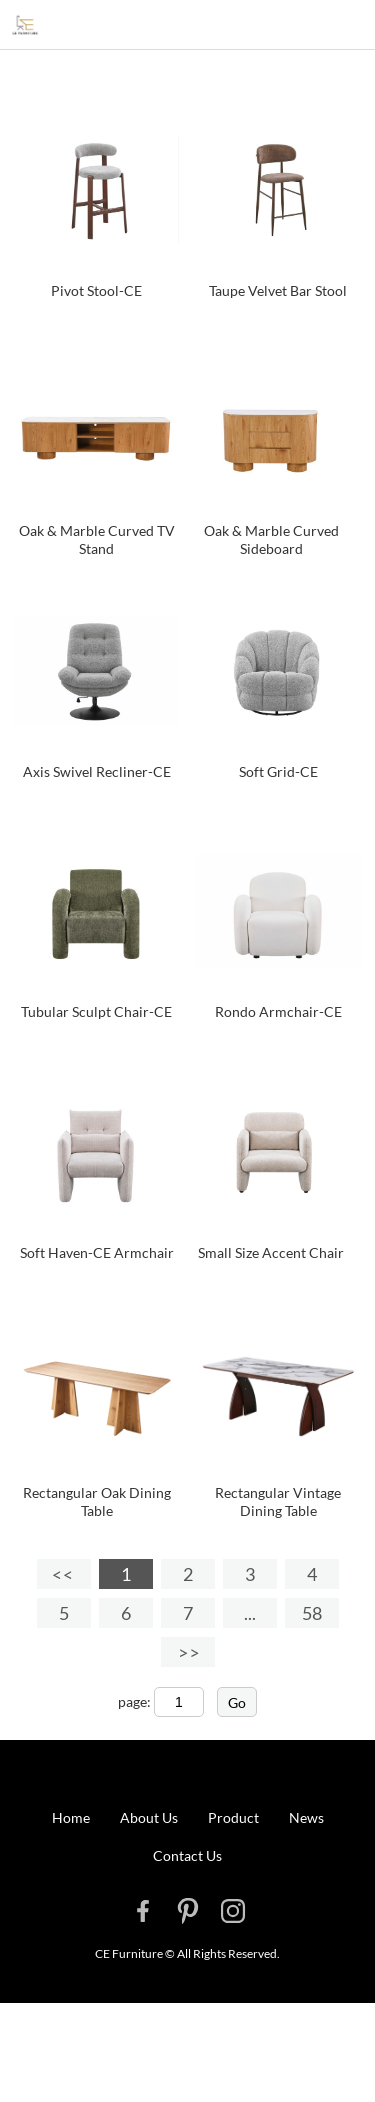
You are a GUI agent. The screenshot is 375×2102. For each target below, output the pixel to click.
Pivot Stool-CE (96, 290)
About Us (149, 1817)
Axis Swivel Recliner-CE (97, 771)
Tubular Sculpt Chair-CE (96, 1011)
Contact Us (187, 1855)
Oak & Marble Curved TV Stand (97, 539)
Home (71, 1817)
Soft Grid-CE (278, 771)
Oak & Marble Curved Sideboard (271, 539)
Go (237, 1702)
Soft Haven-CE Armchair (97, 1252)
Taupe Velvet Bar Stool (278, 290)
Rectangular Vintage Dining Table (278, 1501)
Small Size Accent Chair (271, 1252)
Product (233, 1817)
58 (312, 1613)
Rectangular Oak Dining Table (97, 1501)
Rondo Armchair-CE (278, 1011)
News (306, 1817)
